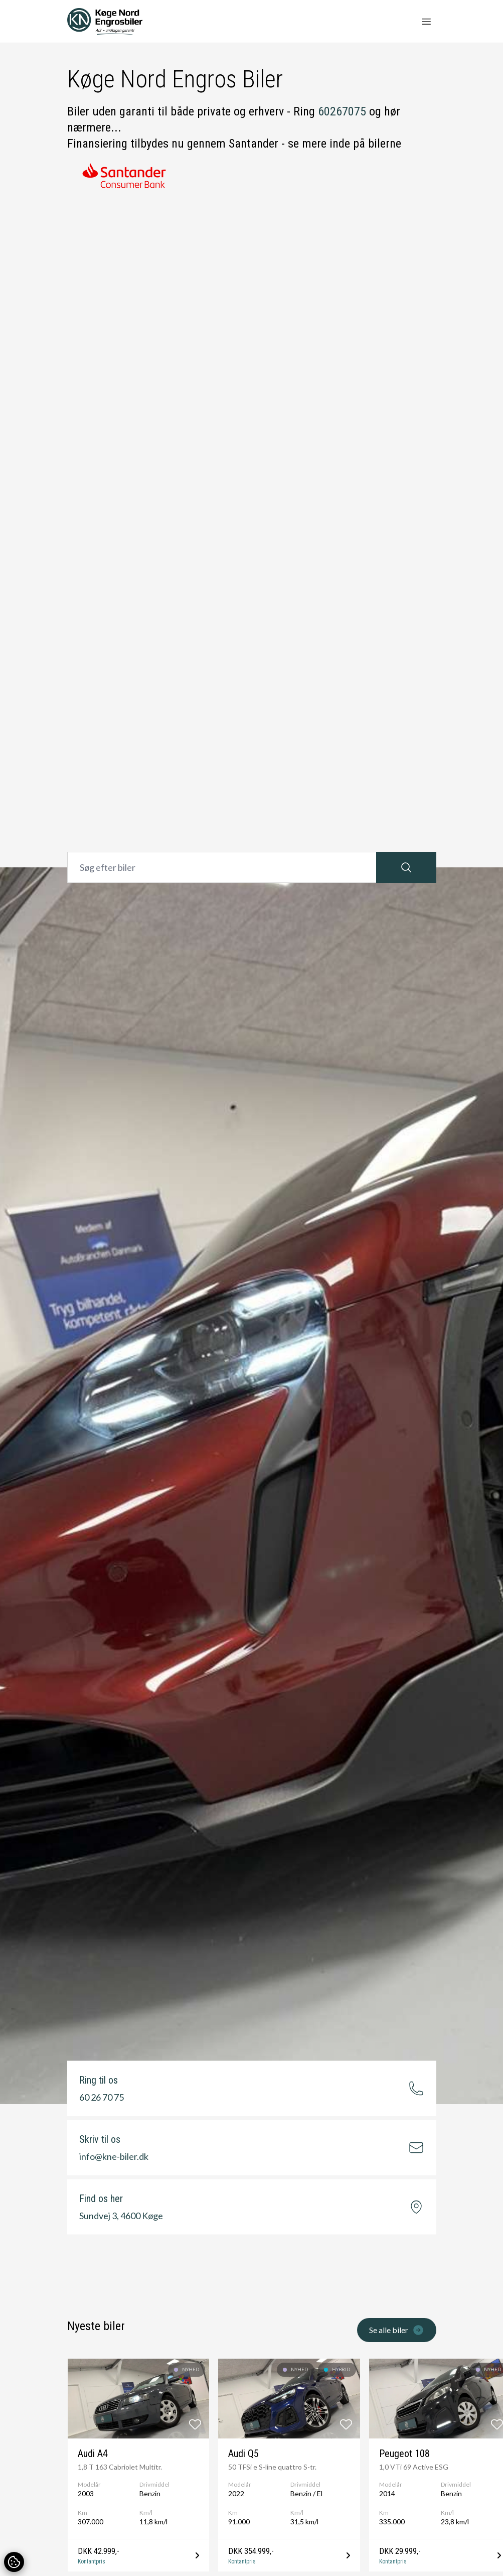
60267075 (342, 111)
